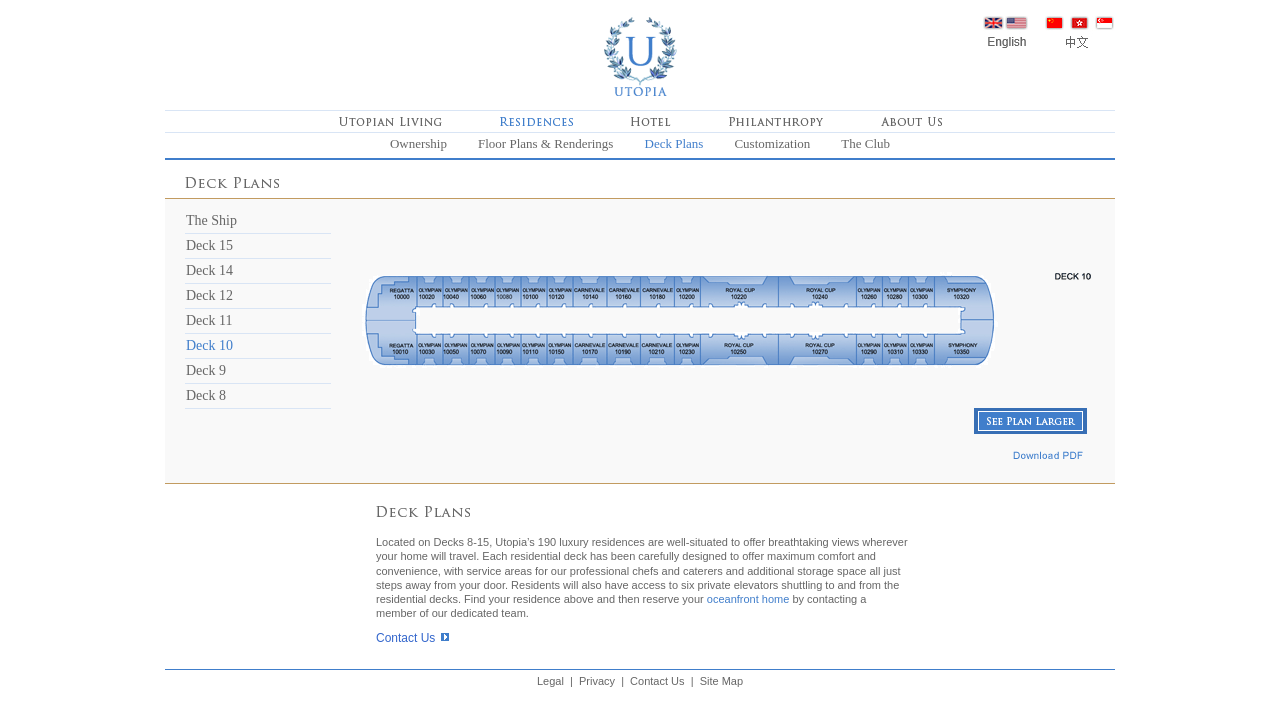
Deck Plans (674, 143)
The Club (865, 143)
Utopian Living (390, 121)
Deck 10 (209, 345)
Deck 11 (209, 320)
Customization (772, 143)
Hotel (651, 121)
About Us (911, 121)
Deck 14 (209, 270)
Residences (536, 121)
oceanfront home (748, 599)
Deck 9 (206, 370)
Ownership (418, 143)
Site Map (721, 681)
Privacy (597, 681)
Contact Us (405, 638)
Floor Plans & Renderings (545, 143)
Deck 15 (209, 245)
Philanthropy (776, 121)
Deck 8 (206, 395)
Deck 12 (209, 295)
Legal (550, 681)
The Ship (211, 220)
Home (640, 55)
